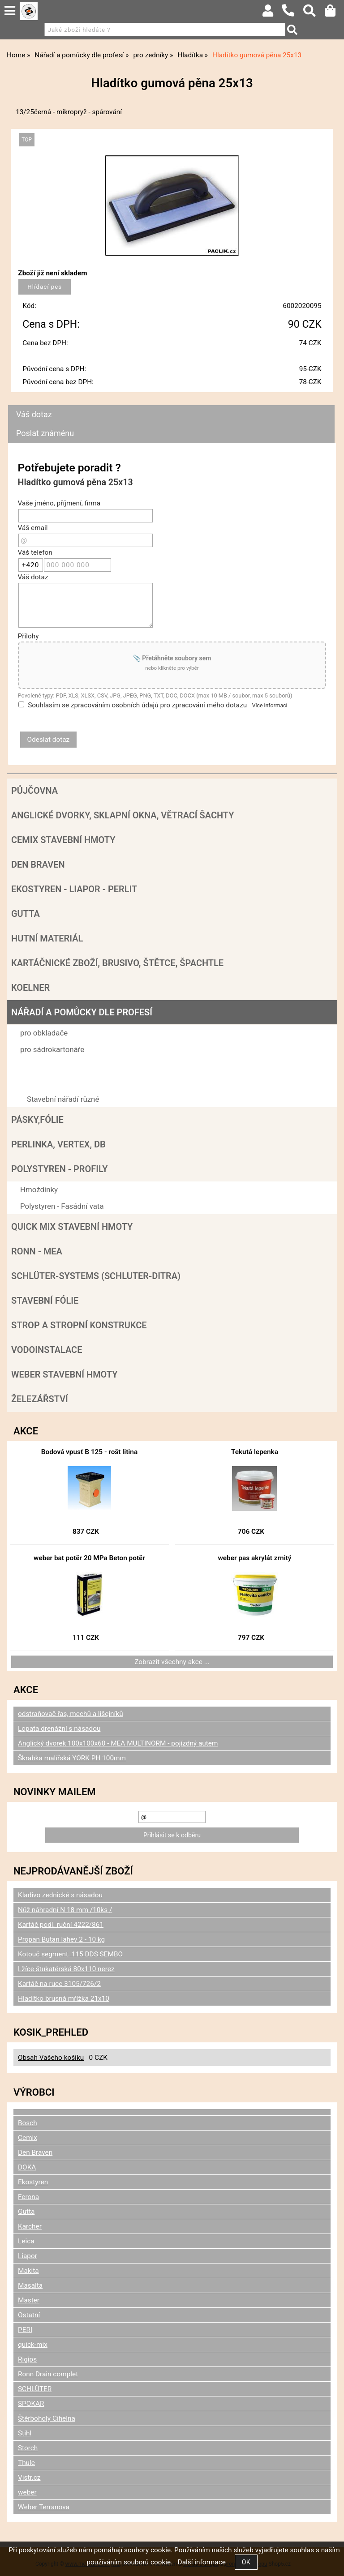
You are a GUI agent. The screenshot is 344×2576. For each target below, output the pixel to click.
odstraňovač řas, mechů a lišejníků (70, 1714)
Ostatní (29, 2315)
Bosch (27, 2123)
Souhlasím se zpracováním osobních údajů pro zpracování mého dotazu (137, 705)
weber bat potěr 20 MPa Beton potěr (89, 1558)
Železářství (39, 1399)
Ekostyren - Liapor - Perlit (74, 889)
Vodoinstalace (46, 1349)
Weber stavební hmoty (64, 1374)
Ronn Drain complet (48, 2374)
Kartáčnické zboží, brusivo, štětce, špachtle (117, 963)
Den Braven (38, 864)
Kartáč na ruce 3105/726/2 (59, 1984)
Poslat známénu (45, 433)
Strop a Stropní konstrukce (79, 1325)
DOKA (27, 2167)
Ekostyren (33, 2182)
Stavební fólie (44, 1300)
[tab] (171, 405)
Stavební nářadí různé (63, 1099)
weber (27, 2492)
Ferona (28, 2197)
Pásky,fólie (37, 1119)
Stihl (24, 2433)
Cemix (27, 2138)
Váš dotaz (34, 414)
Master (28, 2300)
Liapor (27, 2256)
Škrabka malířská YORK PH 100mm (72, 1758)
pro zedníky (39, 1065)
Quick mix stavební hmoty (72, 1226)
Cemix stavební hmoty (63, 839)
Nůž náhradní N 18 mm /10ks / (65, 1910)
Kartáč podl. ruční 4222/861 (60, 1925)
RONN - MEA (36, 1251)
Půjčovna (34, 790)
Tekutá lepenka (254, 1452)
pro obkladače (44, 1032)
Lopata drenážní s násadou (59, 1728)
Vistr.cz (29, 2477)
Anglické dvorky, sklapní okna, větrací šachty (122, 815)
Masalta (30, 2285)
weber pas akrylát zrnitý (254, 1558)
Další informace (202, 2562)
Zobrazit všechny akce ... (172, 1662)
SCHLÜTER (35, 2389)
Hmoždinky (39, 1189)
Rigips (27, 2359)
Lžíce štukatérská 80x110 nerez (66, 1969)
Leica (26, 2241)
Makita (28, 2271)
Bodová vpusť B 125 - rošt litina (89, 1452)
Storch (28, 2448)
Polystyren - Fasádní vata (62, 1206)
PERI (25, 2330)
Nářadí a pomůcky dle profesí (81, 1012)
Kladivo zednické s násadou (60, 1895)
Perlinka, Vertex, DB (58, 1144)
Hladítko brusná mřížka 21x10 (63, 1998)
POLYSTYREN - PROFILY (59, 1169)
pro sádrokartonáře (52, 1049)
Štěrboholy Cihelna (46, 2418)
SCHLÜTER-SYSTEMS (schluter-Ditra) (96, 1276)
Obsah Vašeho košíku (51, 2058)
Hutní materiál (47, 938)
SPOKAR (31, 2404)
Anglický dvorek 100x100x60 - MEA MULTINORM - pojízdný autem (118, 1743)
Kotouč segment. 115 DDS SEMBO (70, 1954)
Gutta (25, 913)
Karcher (30, 2226)
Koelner (30, 987)
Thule (26, 2463)
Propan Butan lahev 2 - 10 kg (61, 1939)
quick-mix (32, 2345)
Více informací (270, 705)
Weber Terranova (43, 2507)
